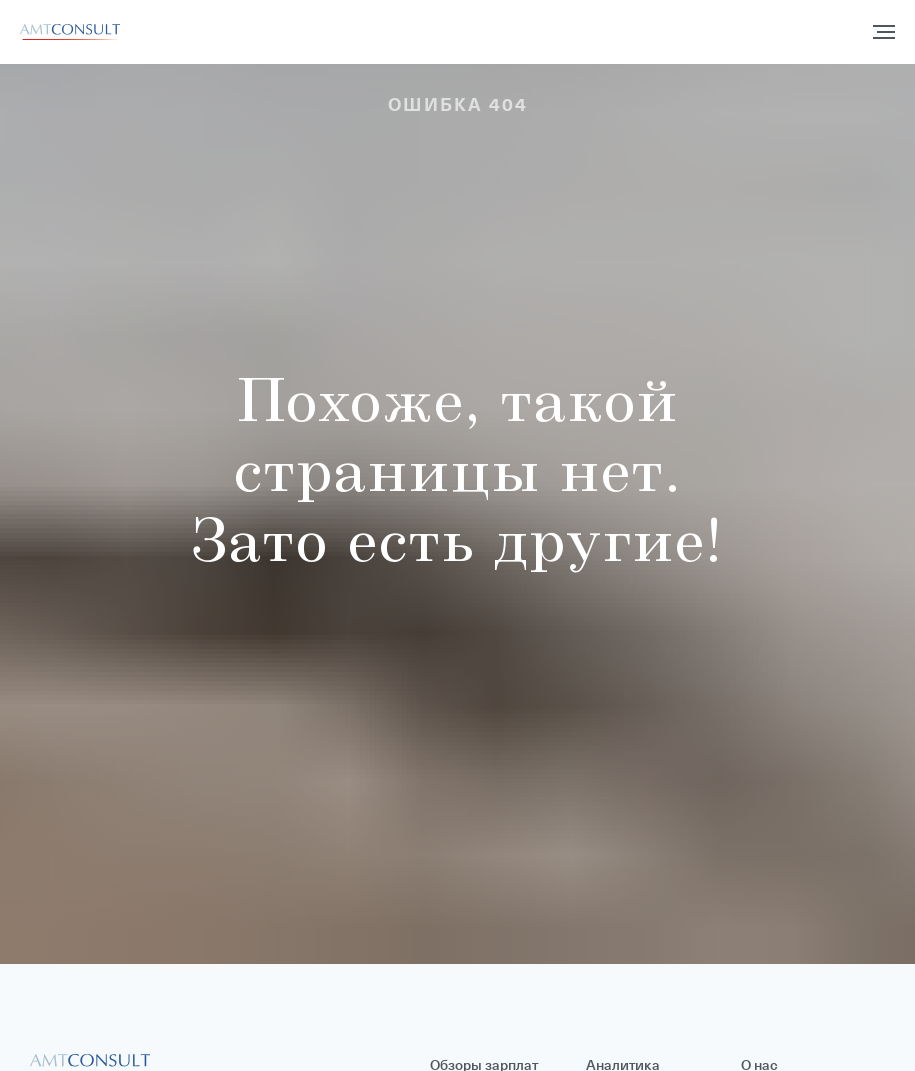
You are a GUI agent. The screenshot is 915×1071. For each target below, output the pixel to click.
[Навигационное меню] (884, 32)
